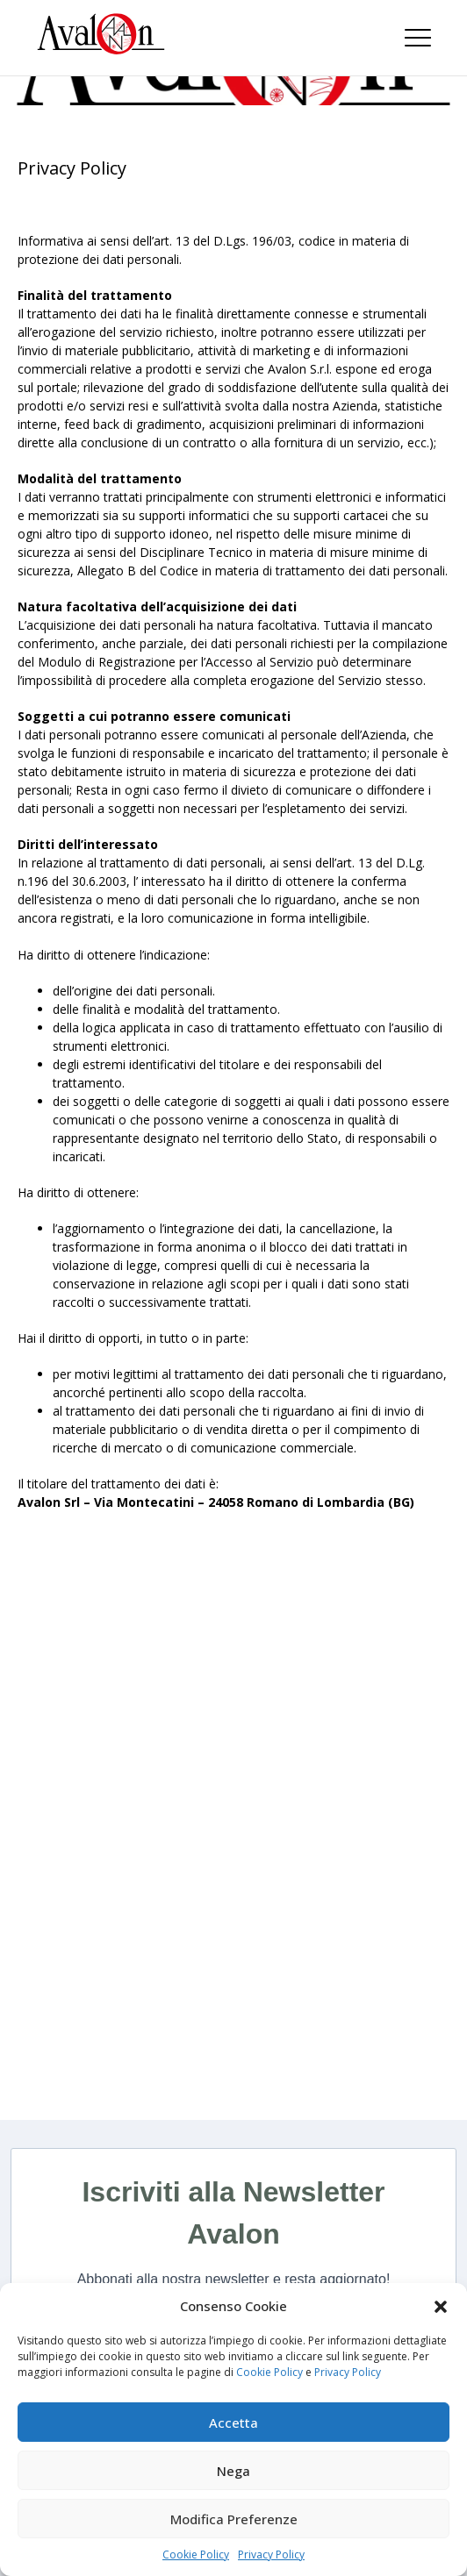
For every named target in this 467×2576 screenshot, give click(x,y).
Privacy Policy (347, 2372)
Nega (233, 2471)
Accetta (233, 2422)
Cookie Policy (269, 2372)
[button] (440, 2306)
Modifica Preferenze (234, 2519)
